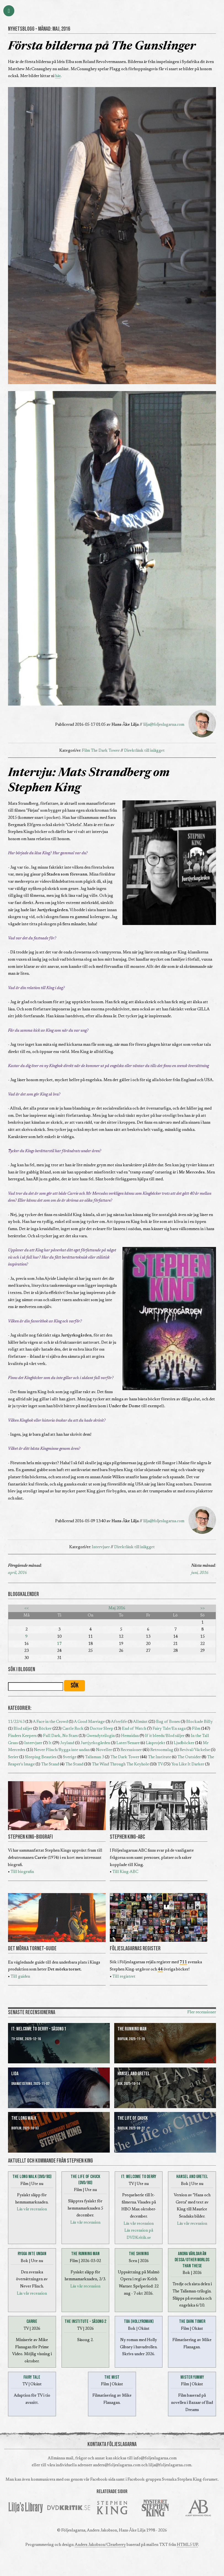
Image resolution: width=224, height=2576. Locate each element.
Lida (14, 2074)
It (50, 1743)
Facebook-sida (102, 2480)
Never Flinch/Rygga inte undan (62, 1750)
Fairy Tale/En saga (169, 1729)
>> (202, 1608)
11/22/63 (16, 1722)
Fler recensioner (201, 2012)
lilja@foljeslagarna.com (163, 725)
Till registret (123, 1977)
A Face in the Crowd (50, 1722)
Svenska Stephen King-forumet (190, 2480)
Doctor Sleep (101, 1729)
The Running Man (132, 2029)
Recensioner (131, 1750)
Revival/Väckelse (195, 1750)
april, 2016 (17, 1573)
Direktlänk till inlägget (144, 751)
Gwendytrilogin (100, 1736)
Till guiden (20, 1977)
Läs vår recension (32, 2209)
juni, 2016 (199, 1573)
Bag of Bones (168, 1722)
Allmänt (140, 1722)
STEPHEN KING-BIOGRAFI (30, 1837)
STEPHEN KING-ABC (127, 1837)
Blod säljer (23, 1729)
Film (86, 751)
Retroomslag (161, 1750)
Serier (13, 1757)
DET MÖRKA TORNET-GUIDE (32, 1948)
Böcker (45, 1729)
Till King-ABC (125, 1872)
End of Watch (134, 1729)
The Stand (50, 1764)
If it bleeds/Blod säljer (165, 1736)
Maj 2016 (116, 1608)
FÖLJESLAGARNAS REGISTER (135, 1948)
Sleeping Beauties (41, 1757)
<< (26, 1608)
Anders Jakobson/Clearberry (100, 2545)
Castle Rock (73, 1729)
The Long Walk (23, 2118)
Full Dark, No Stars (60, 1736)
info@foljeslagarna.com (155, 2458)
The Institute (159, 1757)
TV (160, 1764)
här (57, 76)
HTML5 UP (187, 2545)
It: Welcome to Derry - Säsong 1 (38, 2029)
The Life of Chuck (133, 2118)
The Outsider (189, 1757)
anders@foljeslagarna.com (116, 2465)
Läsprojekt (155, 1743)
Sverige (69, 1757)
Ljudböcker (184, 1743)
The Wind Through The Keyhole (120, 1764)
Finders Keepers (22, 1736)
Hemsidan (130, 1736)
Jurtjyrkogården (95, 1743)
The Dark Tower (105, 751)
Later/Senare (128, 1743)
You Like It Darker (187, 1764)
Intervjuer (101, 1547)
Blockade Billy (199, 1722)
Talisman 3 (94, 1757)
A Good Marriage (89, 1722)
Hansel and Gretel (134, 2074)
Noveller (104, 1750)
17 (59, 1644)
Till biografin (22, 1872)
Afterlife (119, 1722)
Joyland (67, 1743)
